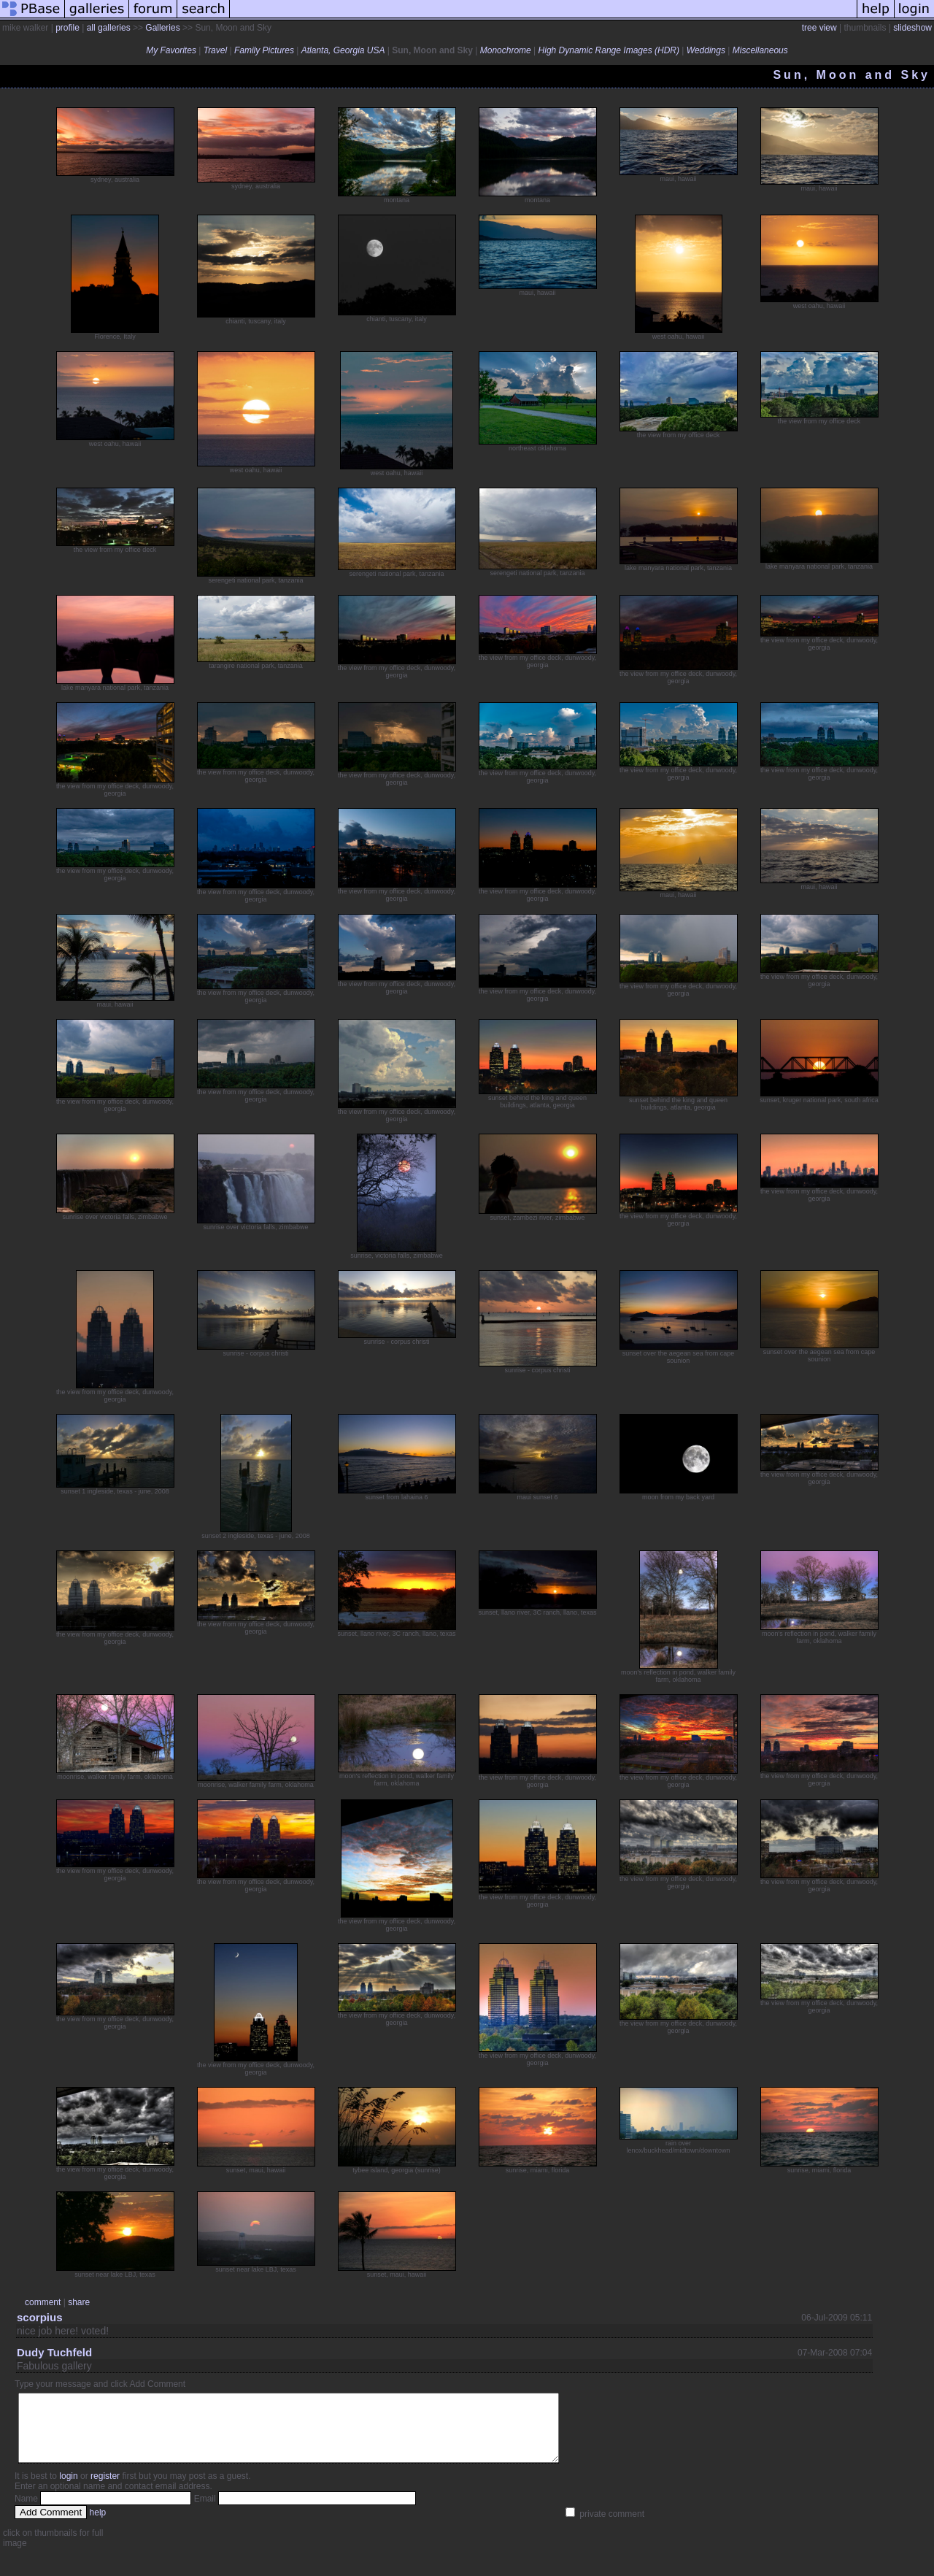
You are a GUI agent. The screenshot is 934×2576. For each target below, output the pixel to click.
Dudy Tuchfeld (54, 2352)
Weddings (706, 50)
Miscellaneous (760, 50)
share (79, 2302)
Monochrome (505, 50)
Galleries (162, 28)
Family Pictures (264, 50)
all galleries (109, 28)
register (105, 2489)
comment (43, 2302)
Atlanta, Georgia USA (343, 50)
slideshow (912, 28)
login (68, 2489)
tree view (819, 28)
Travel (215, 50)
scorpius (40, 2317)
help (98, 2526)
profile (67, 28)
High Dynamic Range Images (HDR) (609, 50)
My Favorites (171, 50)
